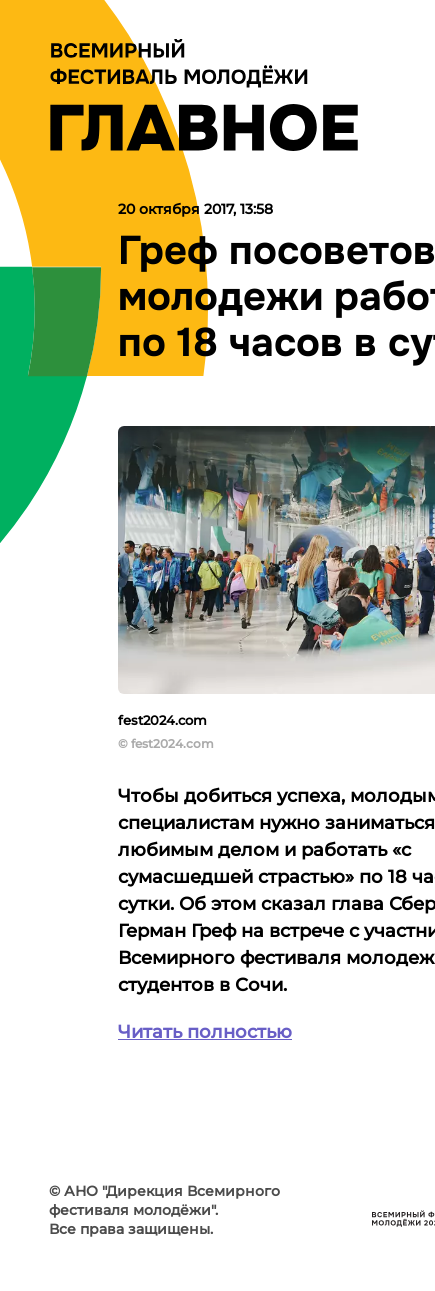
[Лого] (204, 95)
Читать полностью (205, 1032)
